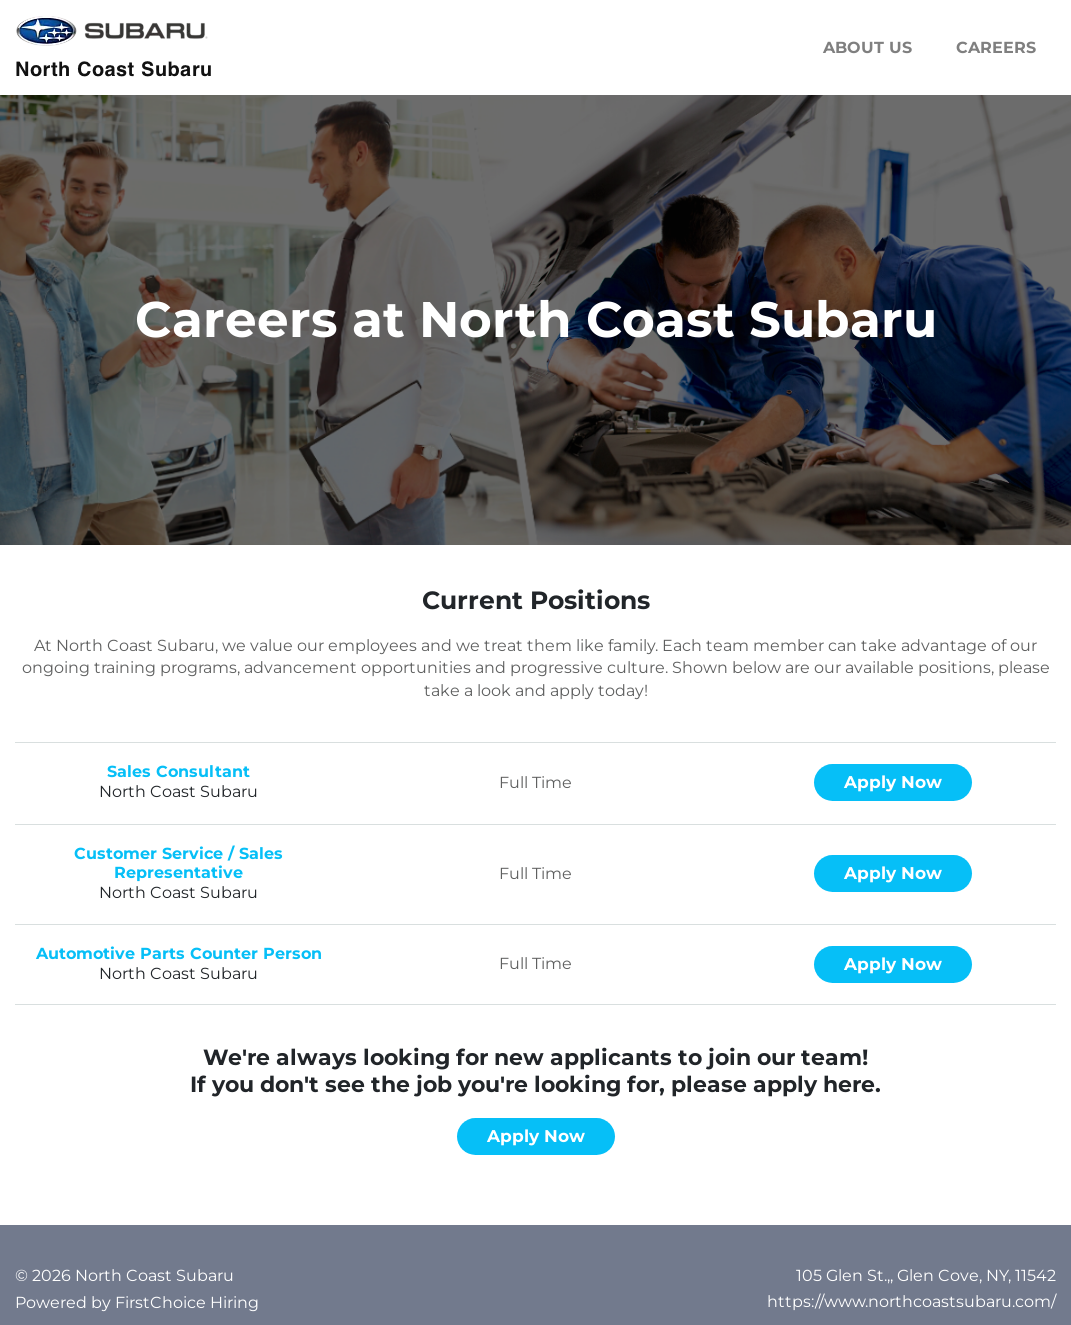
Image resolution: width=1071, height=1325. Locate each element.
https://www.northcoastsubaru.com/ (911, 1301)
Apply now (893, 782)
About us (867, 47)
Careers (996, 47)
